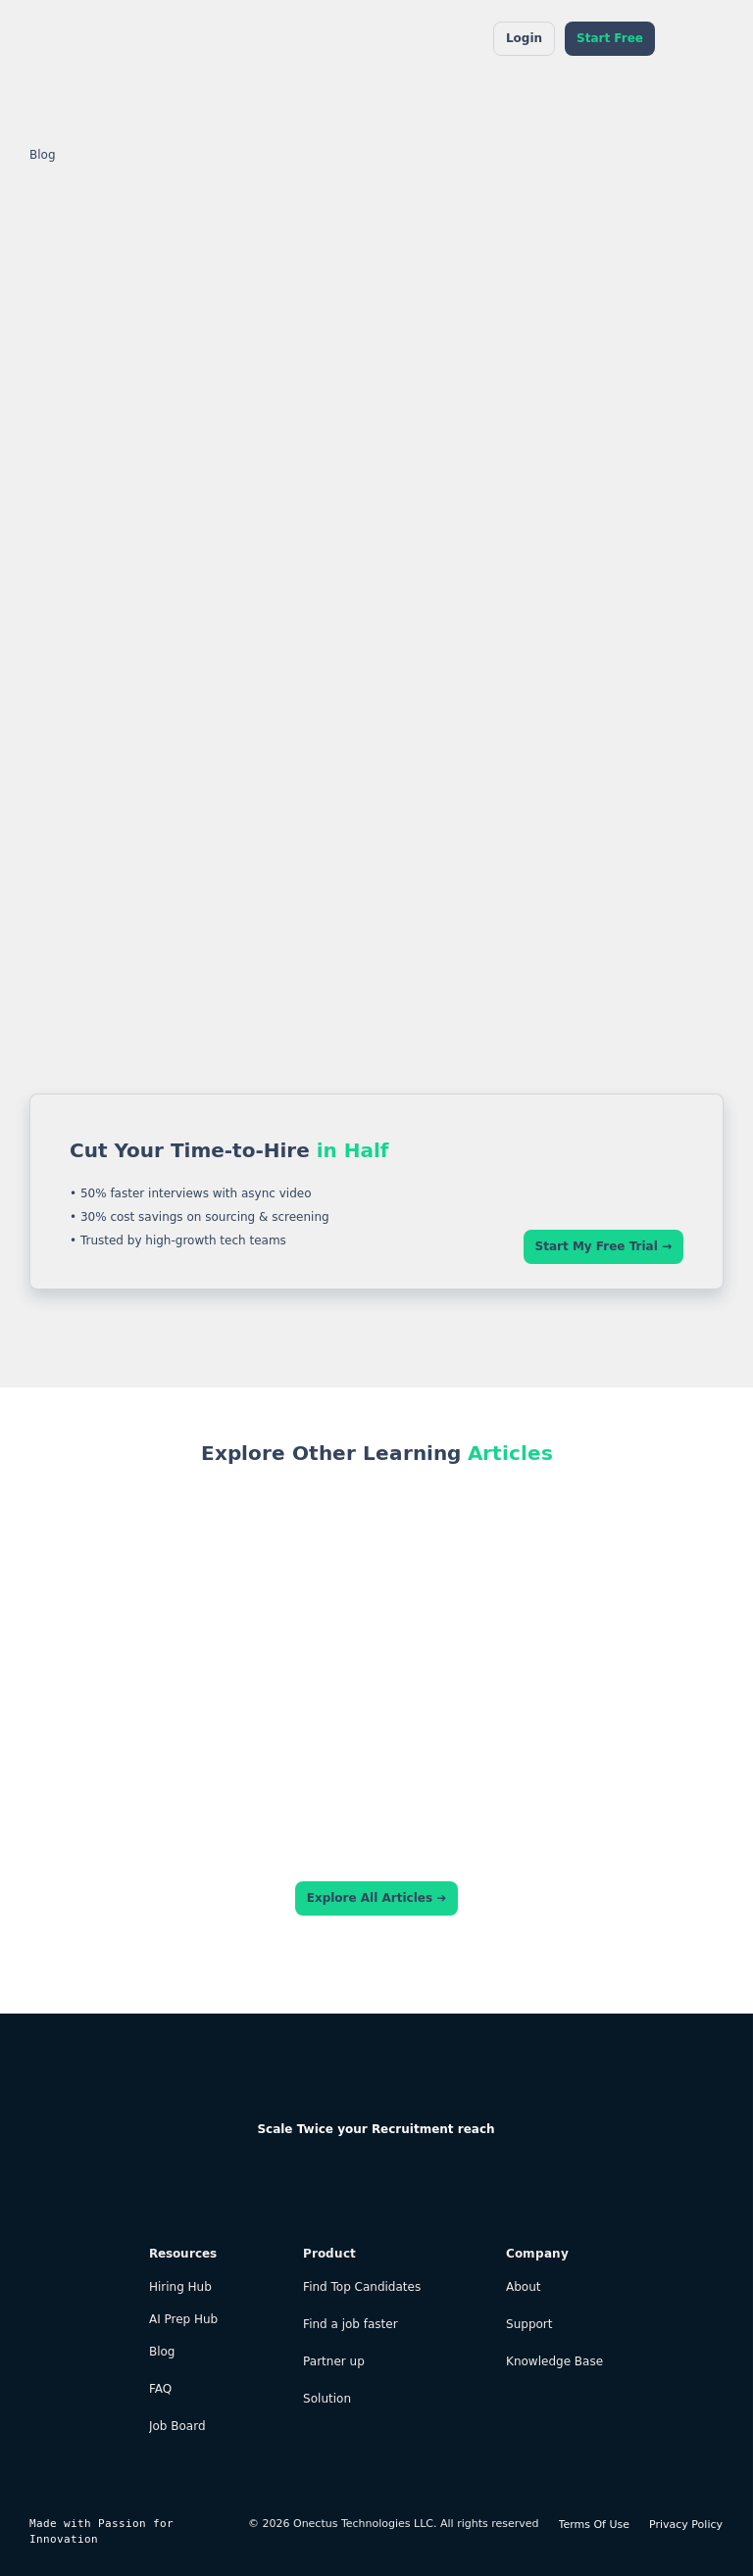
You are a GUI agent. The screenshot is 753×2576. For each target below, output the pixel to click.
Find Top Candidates (362, 2287)
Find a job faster (350, 2324)
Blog (42, 155)
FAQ (160, 2389)
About (523, 2287)
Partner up (334, 2362)
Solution (327, 2399)
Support (529, 2324)
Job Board (177, 2426)
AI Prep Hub (183, 2319)
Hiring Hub (180, 2287)
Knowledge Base (554, 2362)
